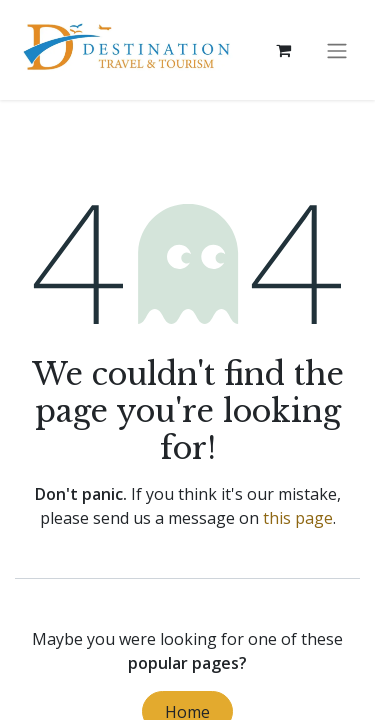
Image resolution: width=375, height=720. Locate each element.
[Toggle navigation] (337, 50)
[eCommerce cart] (283, 50)
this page (298, 518)
